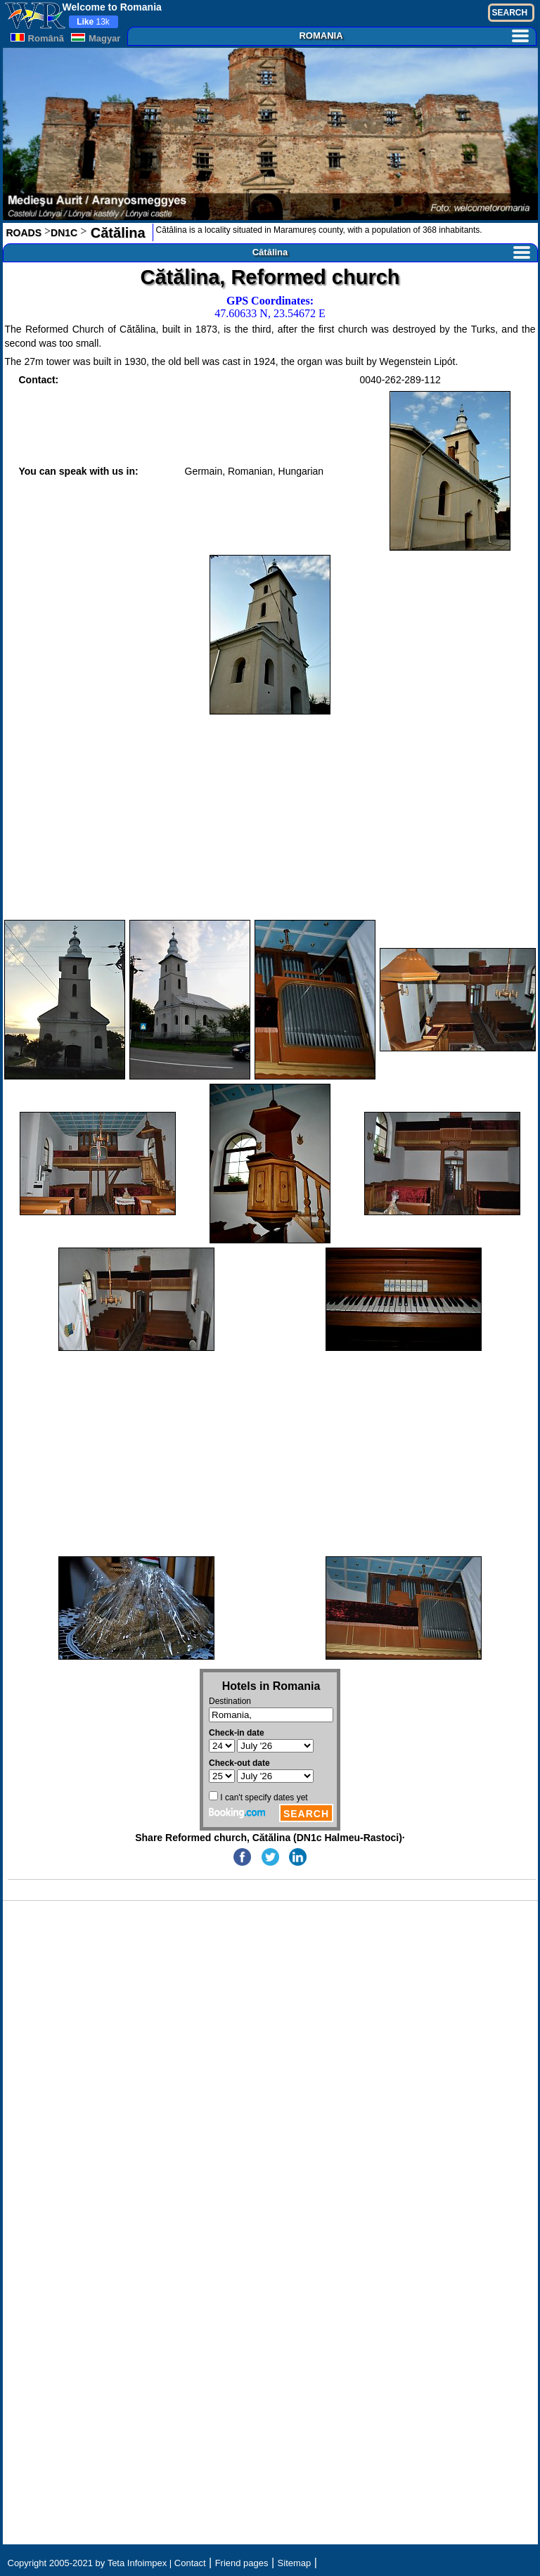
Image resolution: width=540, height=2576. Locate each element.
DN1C (64, 232)
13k (93, 22)
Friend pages (242, 2563)
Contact (190, 2563)
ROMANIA (413, 35)
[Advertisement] (270, 817)
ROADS (24, 232)
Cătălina (115, 233)
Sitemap (294, 2563)
